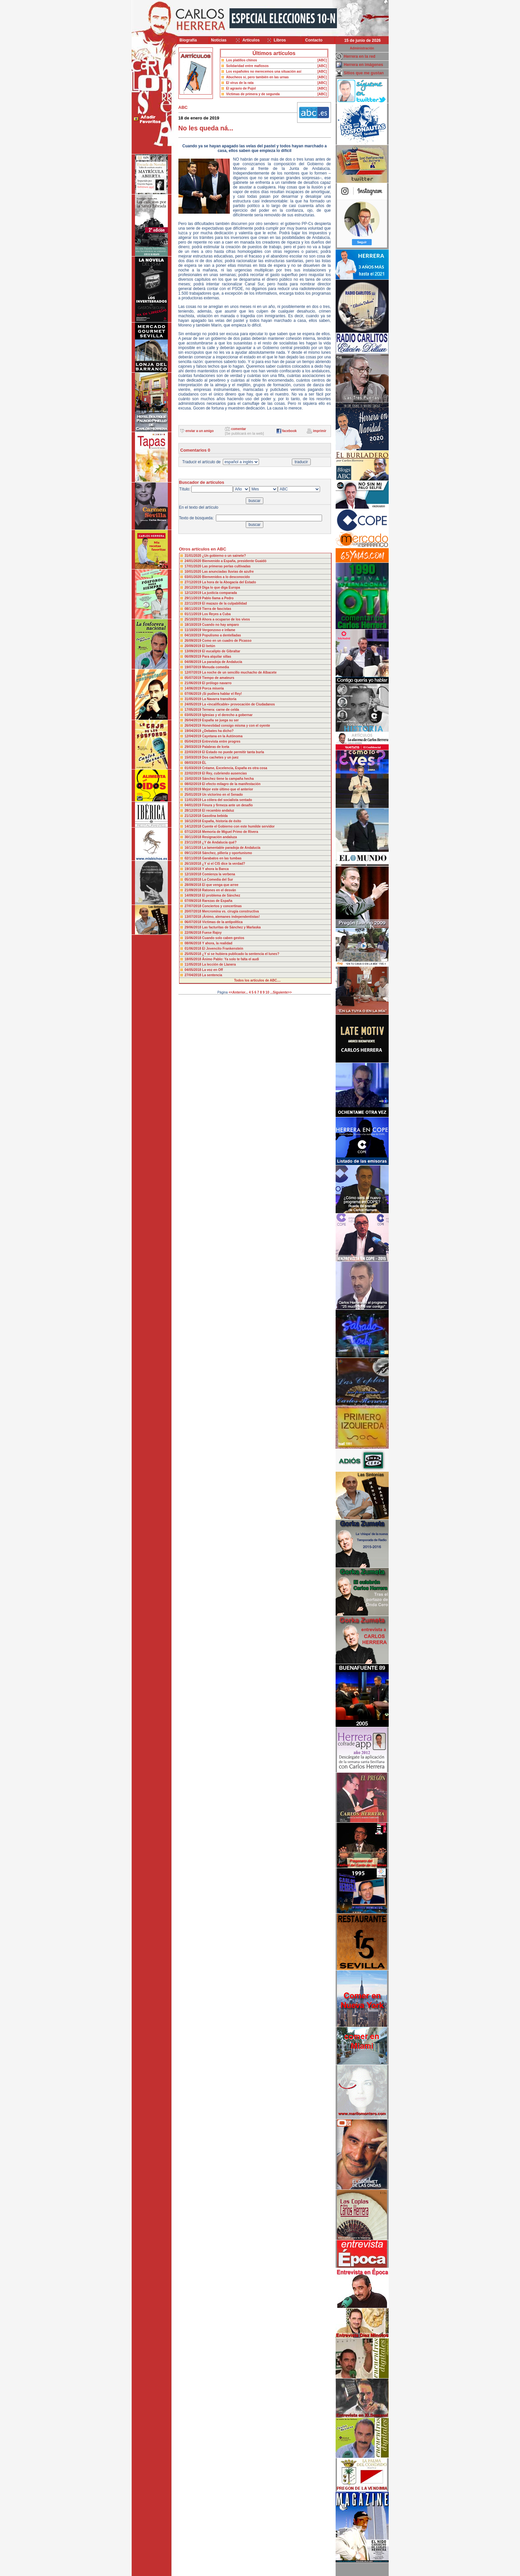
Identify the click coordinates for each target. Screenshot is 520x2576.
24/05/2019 (193, 704)
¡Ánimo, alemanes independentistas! (231, 917)
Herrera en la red (359, 56)
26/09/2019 (193, 640)
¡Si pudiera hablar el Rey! (222, 694)
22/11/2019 (193, 603)
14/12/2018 (193, 826)
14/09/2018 (193, 895)
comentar (238, 429)
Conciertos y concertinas (221, 906)
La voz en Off (212, 970)
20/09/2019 (193, 646)
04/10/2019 (193, 635)
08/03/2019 (193, 763)
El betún (208, 646)
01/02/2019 (193, 789)
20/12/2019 (193, 587)
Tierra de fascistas (216, 609)
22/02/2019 (193, 773)
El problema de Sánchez (221, 895)
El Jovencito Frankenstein (222, 948)
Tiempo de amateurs (218, 678)
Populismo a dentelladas (221, 635)
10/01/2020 (193, 571)
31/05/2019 (193, 699)
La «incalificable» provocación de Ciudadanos (238, 704)
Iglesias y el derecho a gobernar (227, 715)
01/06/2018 (193, 948)
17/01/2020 (193, 566)
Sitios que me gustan (364, 73)
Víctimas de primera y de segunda (253, 94)
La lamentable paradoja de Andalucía (231, 847)
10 (267, 992)
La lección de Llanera (219, 964)
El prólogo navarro (216, 683)
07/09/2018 (193, 901)
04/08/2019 (193, 662)
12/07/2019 (193, 672)
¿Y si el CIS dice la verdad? (223, 863)
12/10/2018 (193, 874)
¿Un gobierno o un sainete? (224, 555)
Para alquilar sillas (216, 656)
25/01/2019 (193, 794)
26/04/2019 (193, 720)
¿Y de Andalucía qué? (219, 842)
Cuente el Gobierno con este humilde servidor (238, 826)
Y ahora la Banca (215, 869)
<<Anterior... (238, 992)
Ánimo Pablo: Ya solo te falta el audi (230, 959)
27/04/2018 (193, 975)
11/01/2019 (193, 800)
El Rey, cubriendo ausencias (224, 773)
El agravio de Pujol (241, 88)
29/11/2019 (193, 598)
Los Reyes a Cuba (216, 614)
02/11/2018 (193, 858)
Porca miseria (213, 688)
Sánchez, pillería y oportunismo (227, 853)
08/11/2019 (193, 609)
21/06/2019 (193, 683)
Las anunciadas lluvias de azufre (228, 571)
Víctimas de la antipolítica (222, 922)
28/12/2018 (193, 810)
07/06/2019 (193, 694)
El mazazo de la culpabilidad (224, 603)
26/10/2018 (193, 863)
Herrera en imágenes (363, 64)
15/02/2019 (193, 778)
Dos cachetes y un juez (220, 757)
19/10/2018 (193, 869)
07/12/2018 (193, 832)
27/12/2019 (193, 582)
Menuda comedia (215, 667)
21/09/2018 (193, 890)
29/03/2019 (193, 747)
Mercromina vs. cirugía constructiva (230, 911)
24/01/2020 (193, 561)
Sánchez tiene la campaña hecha (228, 778)
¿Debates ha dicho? (217, 731)
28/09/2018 (193, 885)
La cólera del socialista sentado (227, 800)
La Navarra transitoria (219, 699)
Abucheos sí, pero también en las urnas (257, 77)
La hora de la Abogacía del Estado (229, 582)
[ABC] (322, 60)
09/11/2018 (193, 853)
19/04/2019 (193, 731)
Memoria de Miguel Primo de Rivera (230, 832)
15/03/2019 (193, 757)
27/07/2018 (193, 906)
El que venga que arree (220, 885)
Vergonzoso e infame (218, 630)
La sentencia (212, 975)
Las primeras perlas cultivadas (226, 566)
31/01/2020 (193, 555)
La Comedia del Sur (217, 879)
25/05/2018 (193, 954)
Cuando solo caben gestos (223, 938)
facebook (289, 431)
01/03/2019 (193, 768)
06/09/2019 (193, 656)
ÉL (204, 763)
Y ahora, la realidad (217, 943)
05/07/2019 (193, 678)
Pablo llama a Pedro (217, 598)
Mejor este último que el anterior (227, 789)
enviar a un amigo (199, 431)
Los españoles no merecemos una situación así (263, 71)
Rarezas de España (217, 901)
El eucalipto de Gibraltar (221, 651)
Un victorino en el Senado (222, 794)
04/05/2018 (193, 970)
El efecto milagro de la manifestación (231, 784)
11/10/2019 (193, 630)
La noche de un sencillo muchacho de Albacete (239, 672)
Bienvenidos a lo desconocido (226, 577)
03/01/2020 (193, 577)
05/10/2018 (193, 879)
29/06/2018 (193, 927)
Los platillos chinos (241, 60)
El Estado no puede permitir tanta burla (233, 752)
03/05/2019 (193, 715)
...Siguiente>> (281, 992)
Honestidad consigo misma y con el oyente (236, 725)
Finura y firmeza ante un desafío (227, 805)
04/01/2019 (193, 805)
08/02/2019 (193, 784)
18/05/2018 (193, 959)
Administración (362, 48)
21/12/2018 (193, 816)
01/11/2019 (193, 614)
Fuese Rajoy (212, 932)
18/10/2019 (193, 624)
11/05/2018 (193, 964)
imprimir (319, 431)
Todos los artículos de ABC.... (257, 980)
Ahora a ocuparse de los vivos (226, 619)
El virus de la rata (240, 83)
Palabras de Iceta (215, 747)
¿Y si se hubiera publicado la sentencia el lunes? (240, 954)
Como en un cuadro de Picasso (226, 640)
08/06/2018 (193, 943)
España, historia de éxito (221, 821)
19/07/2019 (193, 667)
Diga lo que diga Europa (221, 587)
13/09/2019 (193, 651)
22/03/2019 (193, 752)
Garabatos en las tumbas (221, 858)
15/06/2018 (193, 938)
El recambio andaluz (218, 810)
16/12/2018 (193, 821)
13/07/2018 (193, 917)
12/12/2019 (193, 593)
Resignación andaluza (219, 837)
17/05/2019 (193, 709)
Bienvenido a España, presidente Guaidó (234, 561)
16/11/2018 (193, 847)
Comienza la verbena (218, 874)
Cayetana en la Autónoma (222, 736)
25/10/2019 (193, 619)
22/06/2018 (193, 932)
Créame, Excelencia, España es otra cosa (234, 768)
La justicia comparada (219, 593)
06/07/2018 (193, 922)
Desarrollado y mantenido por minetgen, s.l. (256, 2571)
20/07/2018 (193, 911)
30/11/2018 (193, 837)
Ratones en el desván (219, 890)
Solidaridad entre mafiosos (247, 66)
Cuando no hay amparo (220, 624)
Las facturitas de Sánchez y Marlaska (231, 927)
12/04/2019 (193, 736)
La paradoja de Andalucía (222, 662)
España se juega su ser (220, 720)
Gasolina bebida (215, 816)
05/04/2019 (193, 741)
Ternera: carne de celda (220, 709)
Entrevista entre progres (221, 741)
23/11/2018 (193, 842)
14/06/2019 (193, 688)
